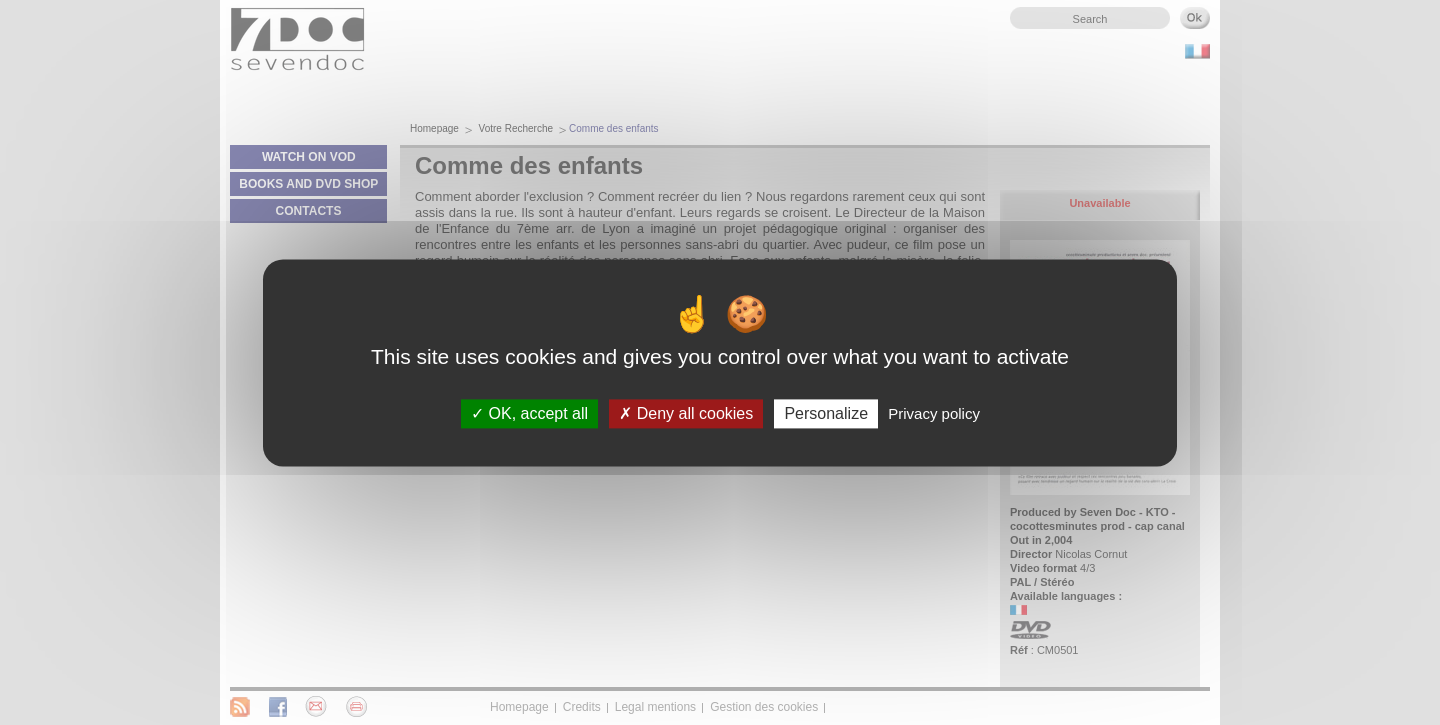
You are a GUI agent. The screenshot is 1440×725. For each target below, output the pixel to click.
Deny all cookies (686, 413)
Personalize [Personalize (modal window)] (826, 413)
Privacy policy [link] (934, 413)
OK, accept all (529, 413)
